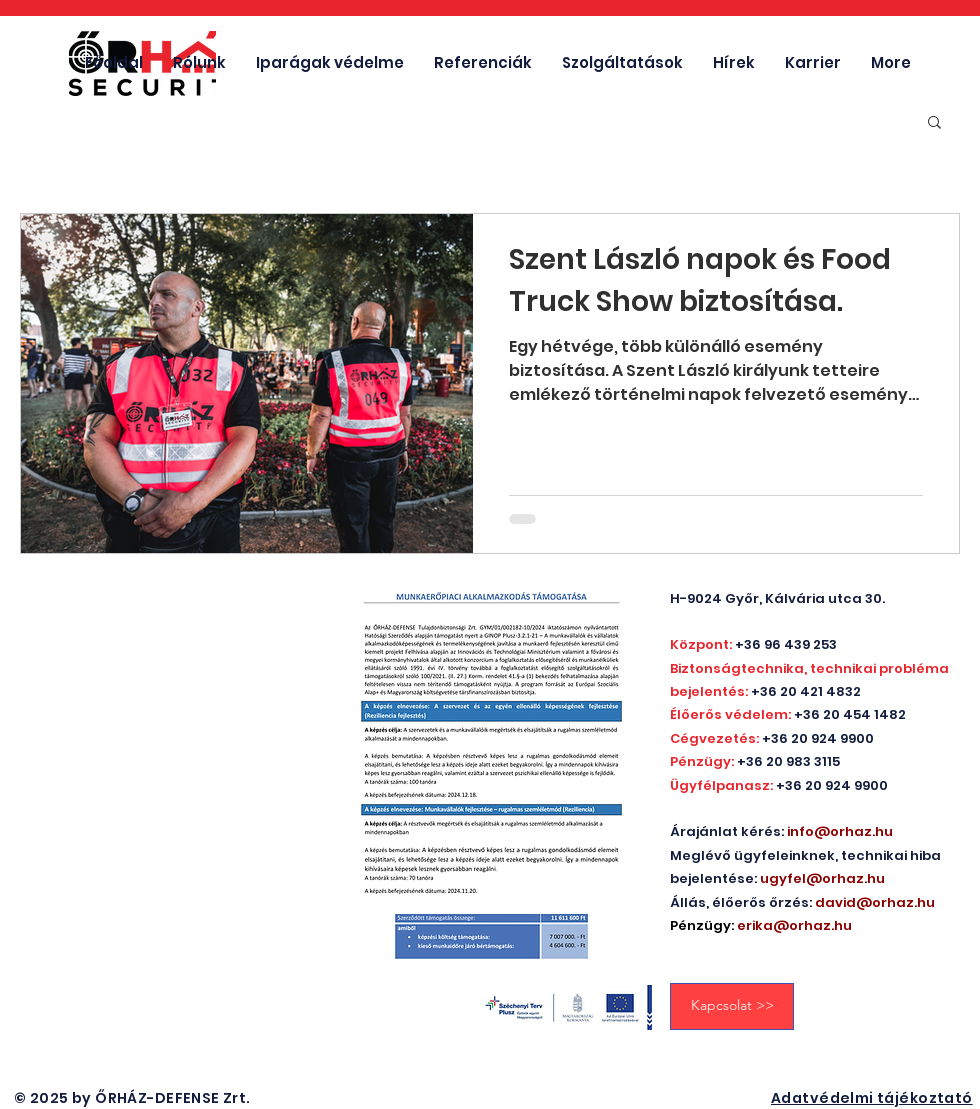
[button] (934, 123)
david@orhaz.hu (875, 902)
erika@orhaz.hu (794, 925)
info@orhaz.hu (840, 831)
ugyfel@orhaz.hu (822, 878)
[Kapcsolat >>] (732, 1006)
